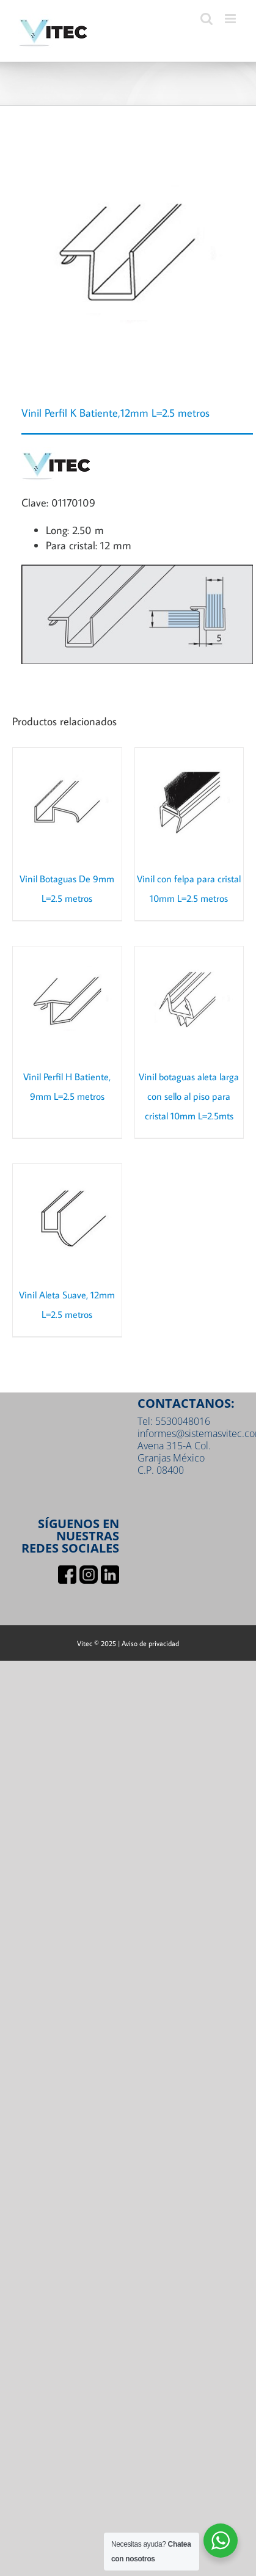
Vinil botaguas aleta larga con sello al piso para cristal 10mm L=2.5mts (189, 1096)
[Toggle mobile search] (206, 18)
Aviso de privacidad (150, 1643)
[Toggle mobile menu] (231, 18)
